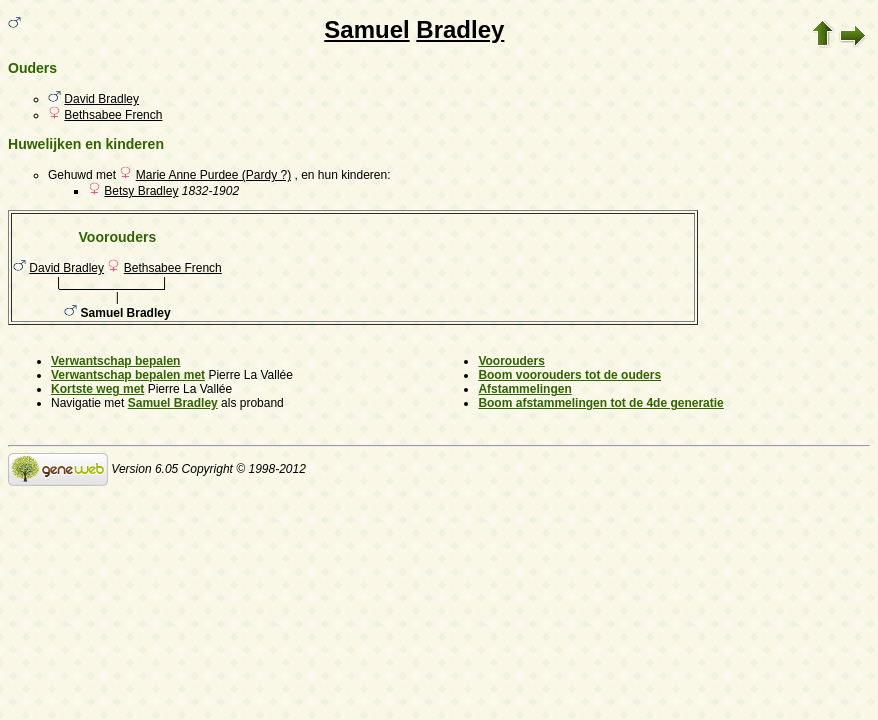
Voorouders (511, 361)
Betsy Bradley (141, 191)
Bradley (460, 29)
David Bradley (101, 99)
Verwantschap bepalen (115, 361)
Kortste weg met (97, 389)
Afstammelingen (524, 389)
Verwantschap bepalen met (128, 375)
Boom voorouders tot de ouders (569, 375)
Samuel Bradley (173, 403)
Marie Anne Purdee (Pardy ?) (213, 175)
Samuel (366, 29)
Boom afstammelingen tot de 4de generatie (600, 403)
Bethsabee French (113, 115)
